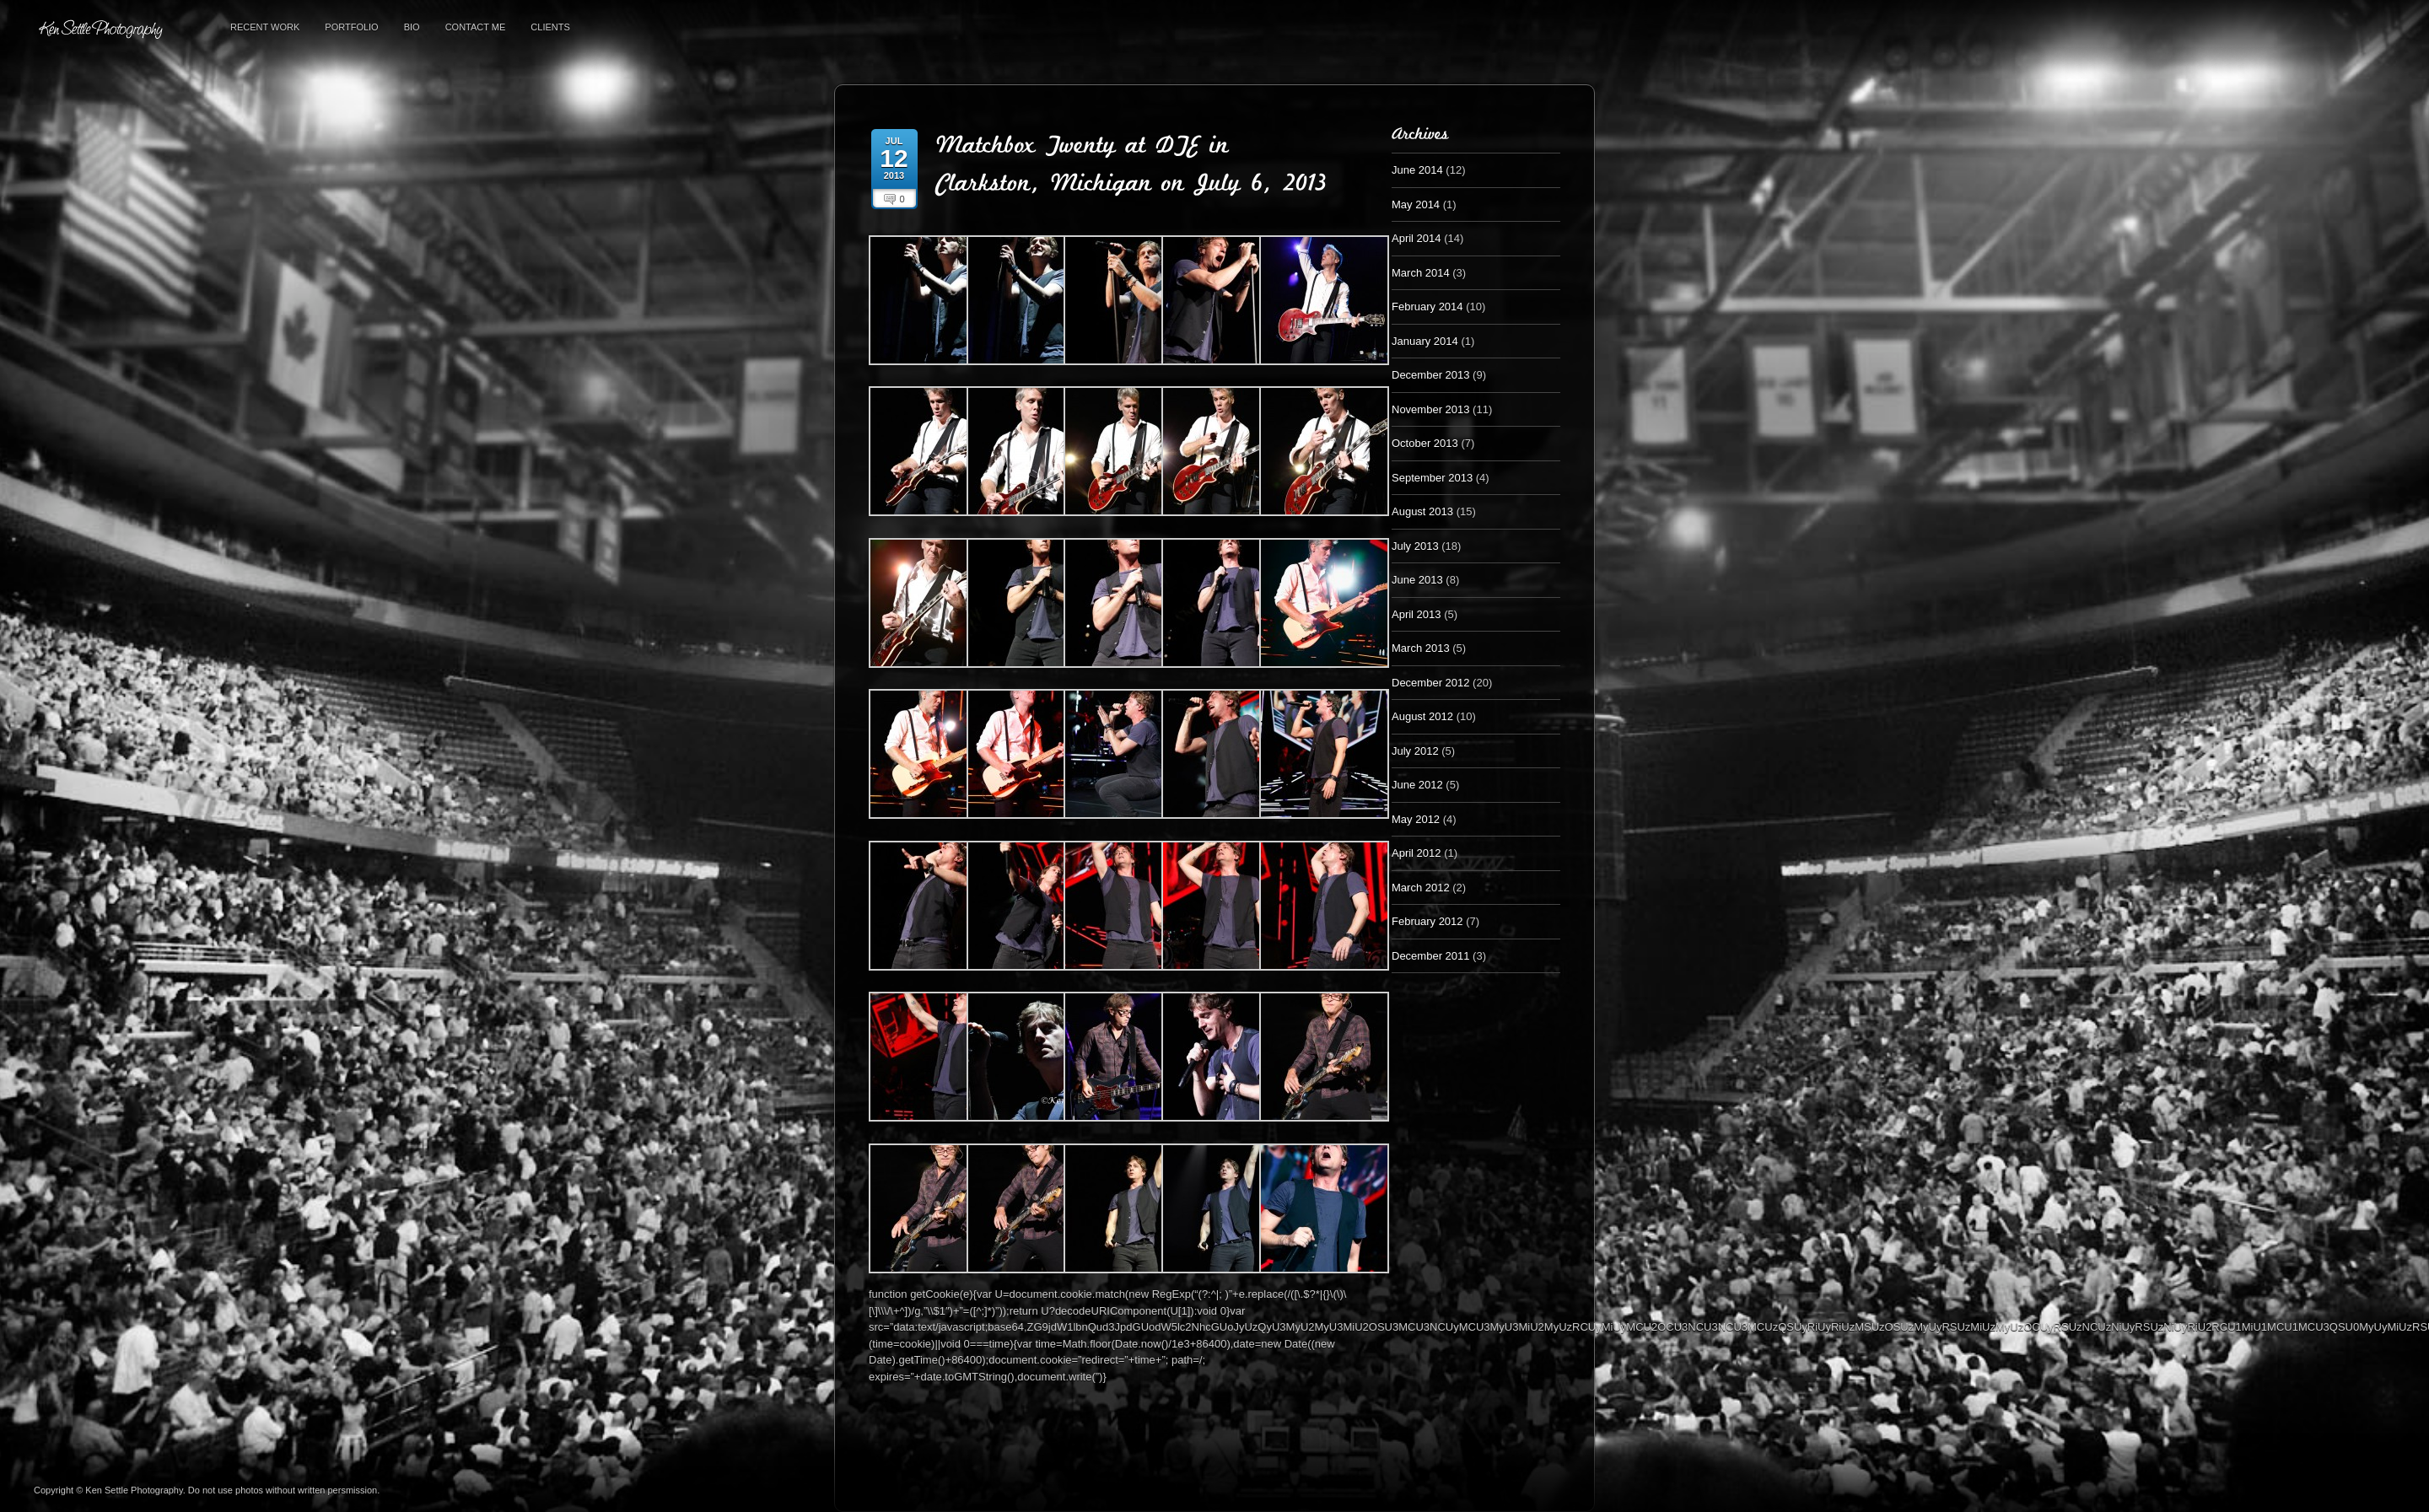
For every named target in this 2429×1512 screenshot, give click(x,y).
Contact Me (475, 27)
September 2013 (1432, 477)
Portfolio (351, 27)
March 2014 (1421, 272)
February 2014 (1427, 306)
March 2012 (1421, 887)
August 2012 (1422, 716)
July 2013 (1415, 546)
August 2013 (1422, 511)
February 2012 (1427, 921)
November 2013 (1431, 409)
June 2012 (1417, 784)
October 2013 (1425, 443)
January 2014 (1425, 341)
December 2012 (1431, 682)
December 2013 (1431, 375)
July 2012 (1415, 751)
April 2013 (1416, 614)
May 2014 (1416, 204)
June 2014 (1417, 170)
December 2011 (1431, 956)
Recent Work (264, 27)
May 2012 (1416, 819)
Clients (550, 27)
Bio (412, 27)
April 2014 (1416, 238)
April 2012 (1416, 853)
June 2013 (1417, 579)
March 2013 (1421, 648)
